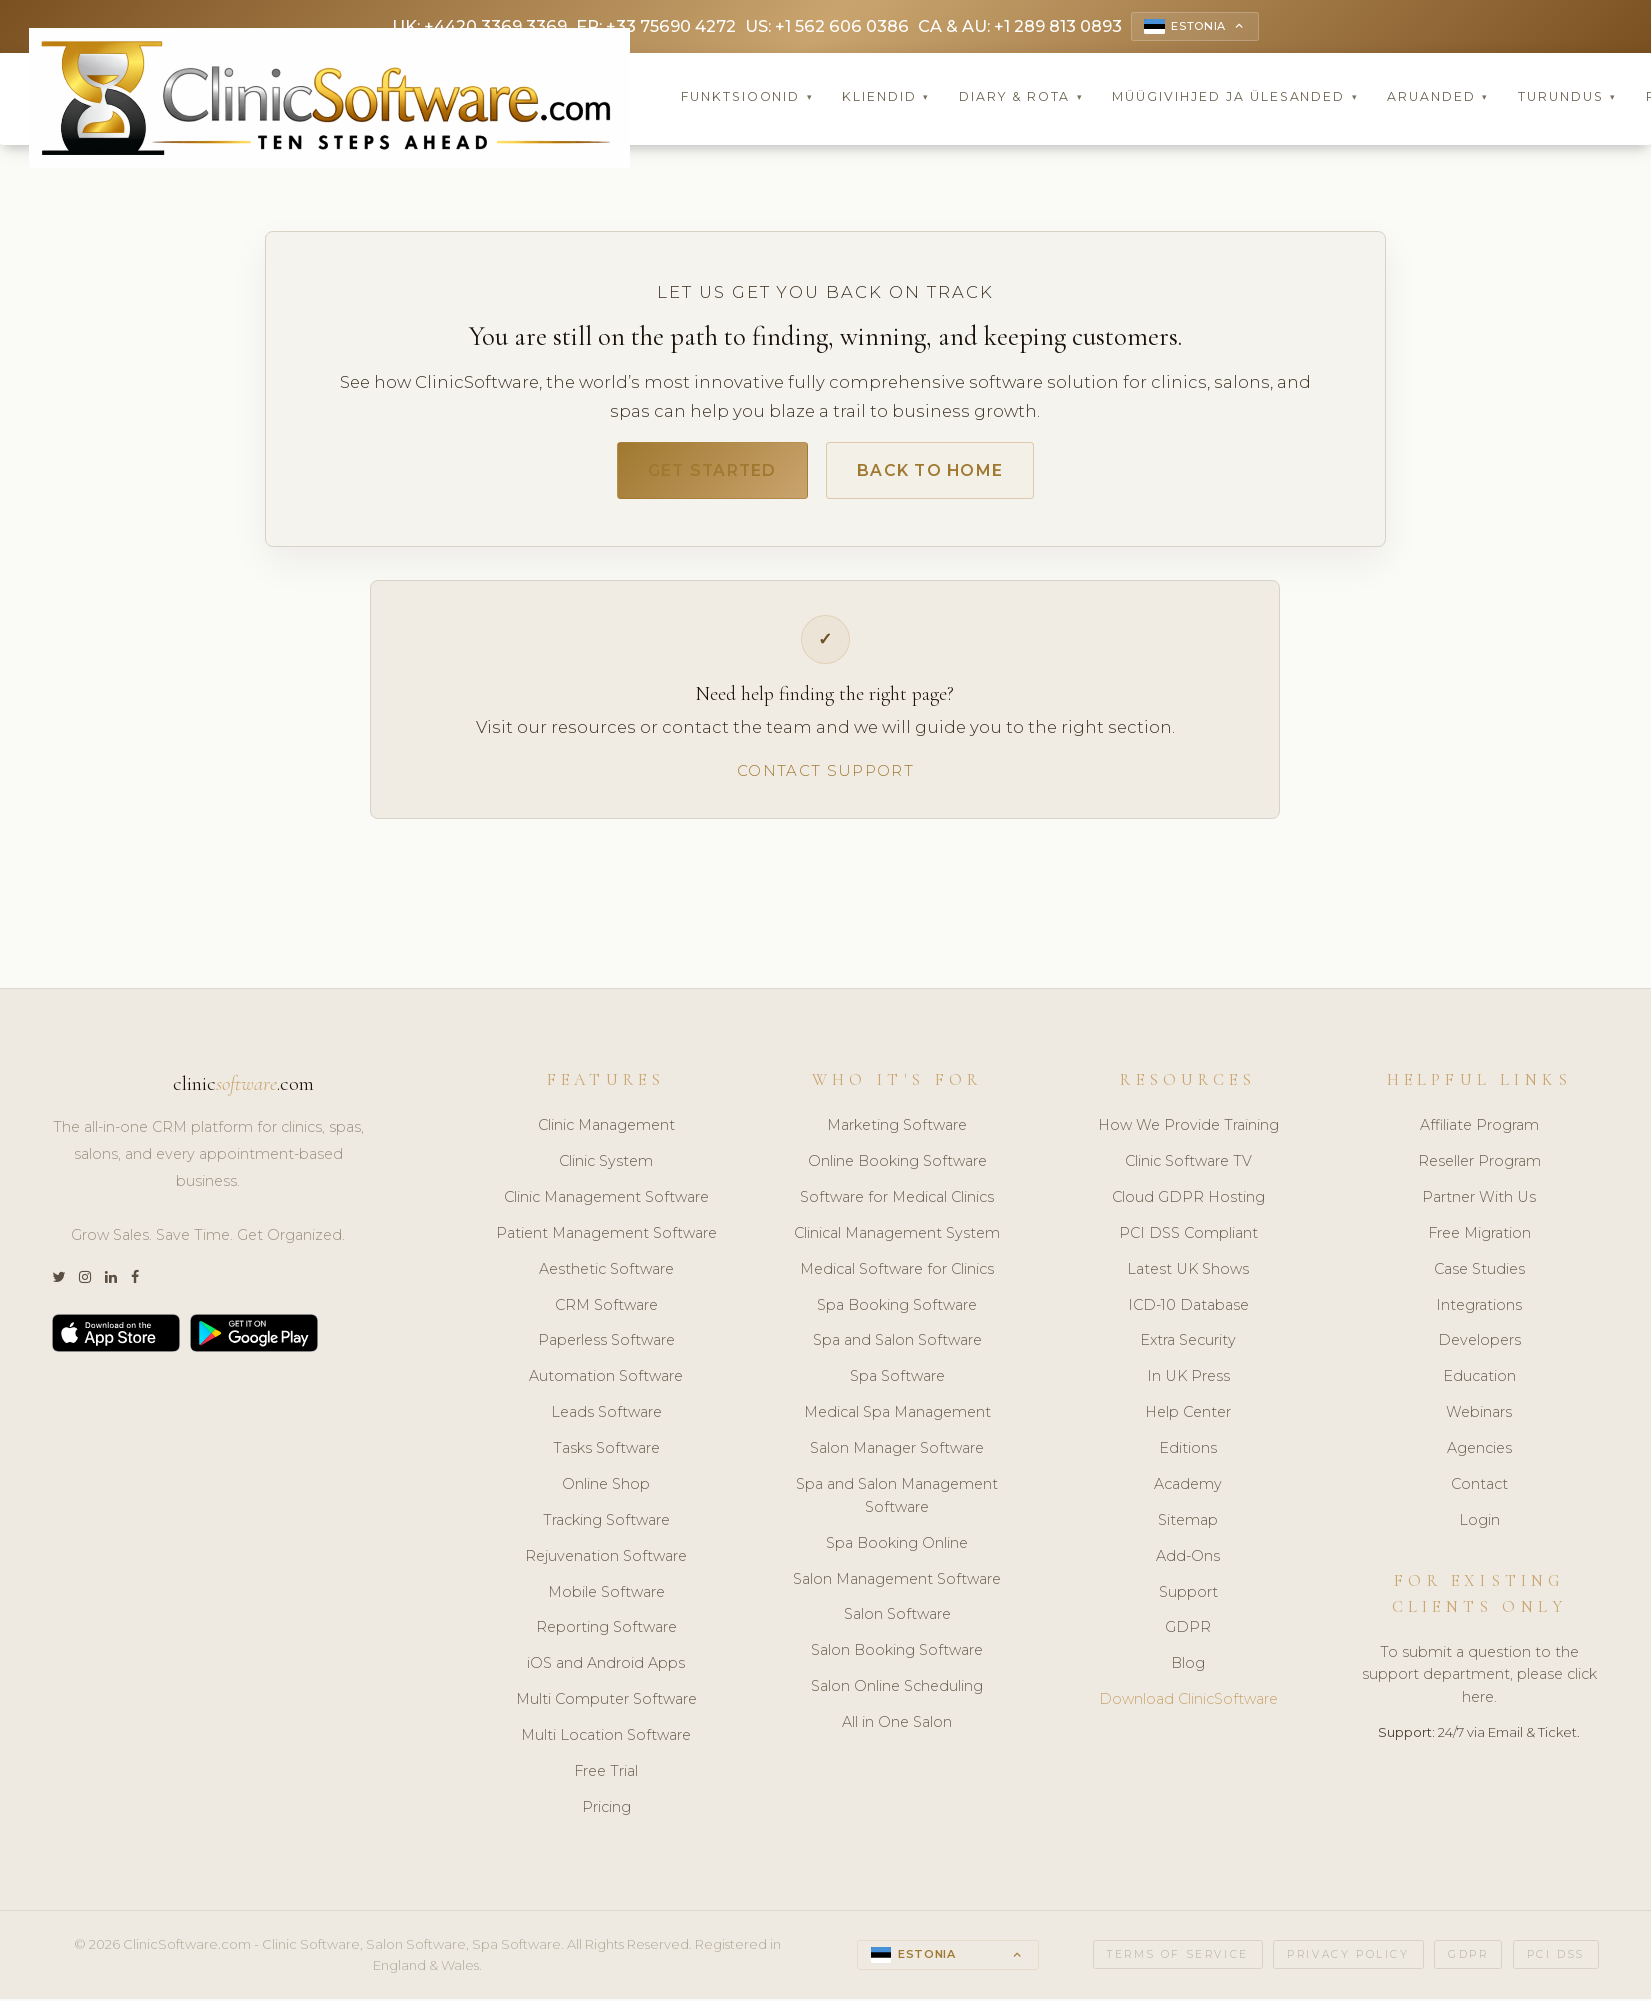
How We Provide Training (1188, 1132)
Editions (1188, 1454)
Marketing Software (897, 1132)
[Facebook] (135, 1284)
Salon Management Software (897, 1585)
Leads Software (606, 1419)
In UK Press (1188, 1383)
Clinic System (606, 1167)
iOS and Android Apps (606, 1670)
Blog (1188, 1670)
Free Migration (1479, 1239)
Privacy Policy (1348, 1960)
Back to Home (939, 474)
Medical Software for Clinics (897, 1275)
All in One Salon (897, 1728)
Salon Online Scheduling (897, 1693)
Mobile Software (606, 1598)
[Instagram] (85, 1284)
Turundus (1567, 99)
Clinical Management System (897, 1239)
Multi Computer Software (606, 1706)
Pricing (606, 1813)
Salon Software (897, 1621)
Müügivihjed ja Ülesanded (1235, 99)
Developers (1479, 1347)
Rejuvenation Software (606, 1562)
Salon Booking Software (897, 1657)
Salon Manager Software (897, 1454)
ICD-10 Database (1188, 1311)
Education (1479, 1383)
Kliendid (886, 99)
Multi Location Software (606, 1741)
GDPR (1188, 1634)
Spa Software (897, 1383)
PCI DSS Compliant (1188, 1239)
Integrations (1479, 1311)
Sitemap (1188, 1526)
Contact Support (825, 776)
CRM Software (606, 1311)
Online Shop (606, 1490)
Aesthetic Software (606, 1275)
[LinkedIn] (111, 1284)
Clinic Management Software (606, 1203)
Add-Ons (1188, 1562)
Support (1188, 1598)
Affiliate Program (1479, 1132)
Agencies (1479, 1454)
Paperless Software (606, 1347)
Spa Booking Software (897, 1311)
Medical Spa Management (897, 1419)
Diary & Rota (1021, 99)
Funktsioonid (747, 99)
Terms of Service (1178, 1960)
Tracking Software (606, 1526)
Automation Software (606, 1383)
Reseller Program (1479, 1167)
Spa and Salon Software (897, 1347)
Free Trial (606, 1777)
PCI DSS (1556, 1960)
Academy (1188, 1490)
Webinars (1479, 1419)
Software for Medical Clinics (897, 1203)
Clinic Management (606, 1132)
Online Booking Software (897, 1167)
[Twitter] (58, 1284)
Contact (1479, 1490)
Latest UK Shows (1188, 1275)
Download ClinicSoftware (1188, 1706)
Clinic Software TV (1188, 1167)
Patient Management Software (606, 1239)
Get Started (703, 474)
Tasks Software (606, 1454)
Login (1479, 1526)
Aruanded (1438, 99)
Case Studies (1479, 1275)
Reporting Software (606, 1634)
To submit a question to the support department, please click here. (1479, 1681)
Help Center (1188, 1419)
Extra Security (1188, 1347)
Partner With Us (1479, 1203)
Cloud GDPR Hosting (1188, 1203)
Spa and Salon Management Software (897, 1501)
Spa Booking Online (897, 1549)
